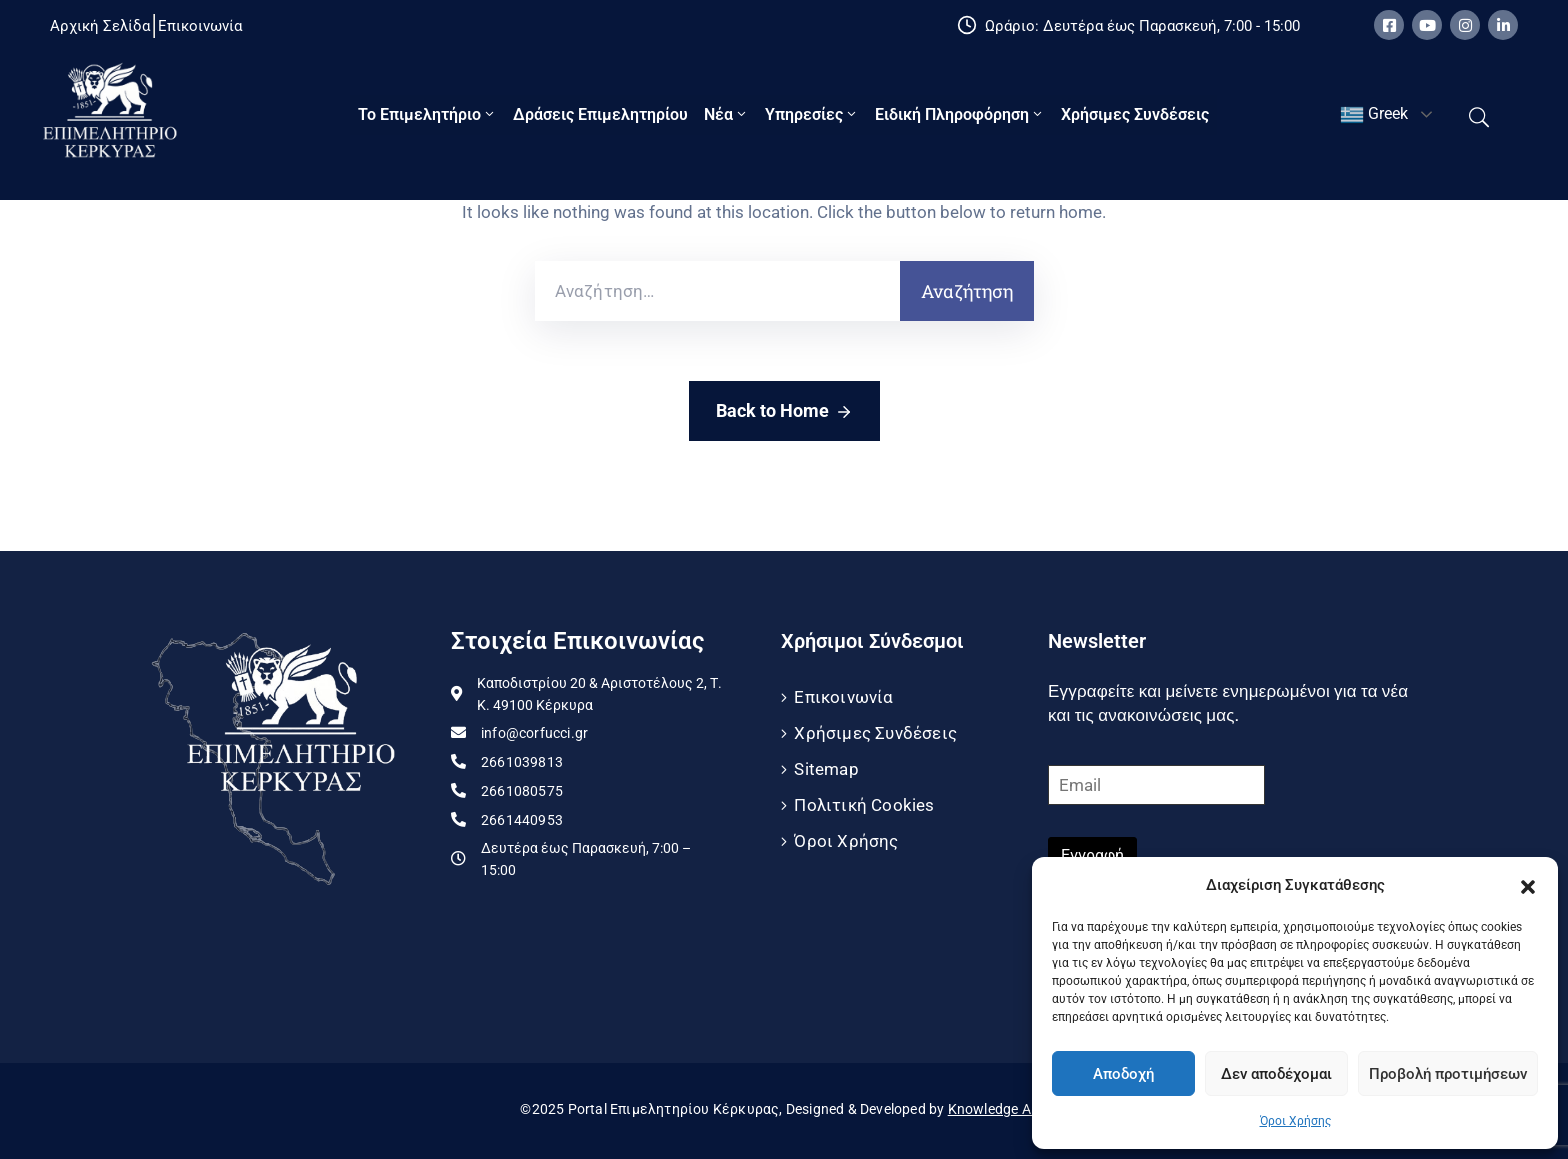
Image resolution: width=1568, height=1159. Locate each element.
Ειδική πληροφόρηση (960, 114)
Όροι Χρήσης (1295, 1121)
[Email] (1156, 785)
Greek (1374, 115)
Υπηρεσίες (812, 114)
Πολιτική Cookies (864, 805)
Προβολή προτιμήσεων (1448, 1074)
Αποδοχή (1123, 1074)
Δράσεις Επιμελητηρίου (600, 114)
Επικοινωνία (843, 697)
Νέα (726, 114)
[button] (1528, 885)
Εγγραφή (1092, 855)
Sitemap (826, 769)
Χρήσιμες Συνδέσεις (1135, 114)
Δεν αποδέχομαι (1276, 1074)
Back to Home (784, 412)
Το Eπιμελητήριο (427, 114)
